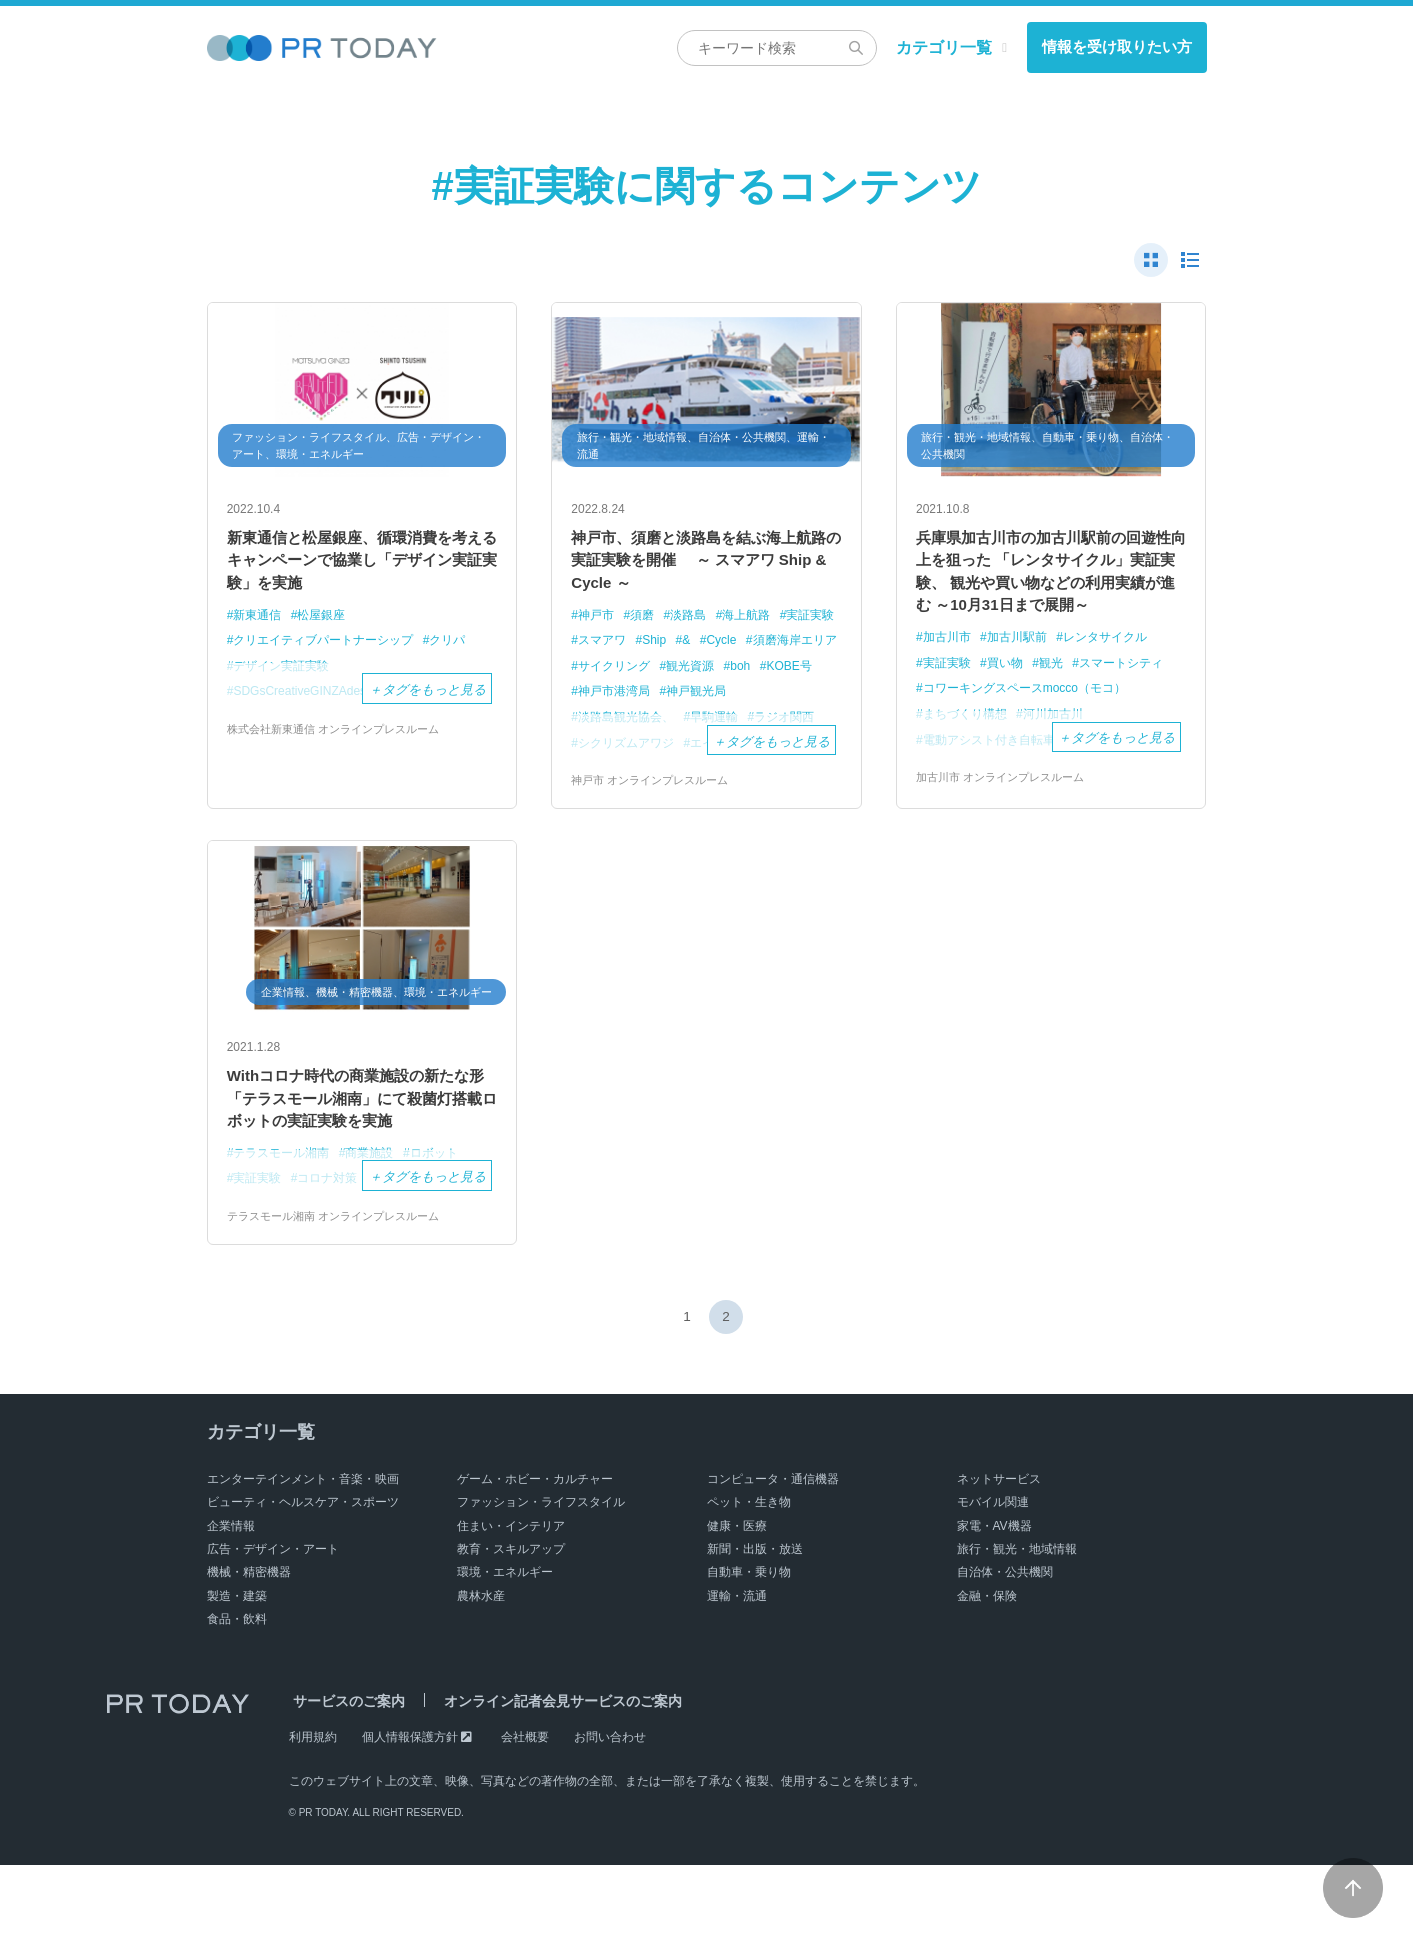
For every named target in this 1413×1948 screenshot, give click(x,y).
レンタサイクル (1119, 681)
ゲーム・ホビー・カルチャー (535, 1562)
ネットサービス (999, 1562)
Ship (729, 653)
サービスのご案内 (345, 1785)
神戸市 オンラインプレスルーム (656, 819)
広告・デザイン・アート (273, 1632)
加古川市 (949, 681)
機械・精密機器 (249, 1656)
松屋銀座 (329, 627)
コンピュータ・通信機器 (773, 1562)
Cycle (800, 653)
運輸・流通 (737, 1679)
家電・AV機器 (994, 1609)
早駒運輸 (807, 729)
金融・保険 (987, 1679)
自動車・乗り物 (749, 1656)
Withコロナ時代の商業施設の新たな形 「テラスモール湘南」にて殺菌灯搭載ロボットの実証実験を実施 (362, 1160)
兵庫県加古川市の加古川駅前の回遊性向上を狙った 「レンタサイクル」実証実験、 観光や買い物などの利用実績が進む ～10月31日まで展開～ (1051, 594)
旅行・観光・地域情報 (1017, 1632)
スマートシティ (1135, 707)
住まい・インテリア (511, 1609)
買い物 (1011, 707)
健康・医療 (737, 1609)
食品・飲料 (237, 1702)
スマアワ (673, 653)
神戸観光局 (611, 729)
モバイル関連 (993, 1585)
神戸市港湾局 (722, 703)
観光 (1061, 707)
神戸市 (598, 627)
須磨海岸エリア (624, 678)
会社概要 (525, 1820)
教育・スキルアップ (511, 1632)
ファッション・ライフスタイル (541, 1585)
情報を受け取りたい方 (1117, 46)
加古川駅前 (1024, 681)
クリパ (465, 653)
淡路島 (696, 627)
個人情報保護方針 (410, 1820)
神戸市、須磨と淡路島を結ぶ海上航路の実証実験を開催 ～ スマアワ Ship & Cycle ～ (706, 567)
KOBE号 (641, 703)
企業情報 (231, 1609)
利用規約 (313, 1820)
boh (590, 703)
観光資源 (807, 678)
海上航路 (759, 627)
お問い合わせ (610, 1820)
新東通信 (260, 627)
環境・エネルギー (505, 1656)
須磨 (647, 627)
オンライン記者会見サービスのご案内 (550, 1785)
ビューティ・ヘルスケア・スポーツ (303, 1585)
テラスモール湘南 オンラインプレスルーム (342, 1299)
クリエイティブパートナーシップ (331, 653)
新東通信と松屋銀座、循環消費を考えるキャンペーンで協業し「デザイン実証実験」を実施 (362, 567)
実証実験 (605, 653)
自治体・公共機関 (1005, 1656)
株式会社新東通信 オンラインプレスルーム (342, 743)
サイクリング (725, 678)
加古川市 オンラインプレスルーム (1007, 822)
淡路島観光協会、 (712, 729)
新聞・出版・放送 (755, 1632)
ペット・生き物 (749, 1585)
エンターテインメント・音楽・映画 (303, 1562)
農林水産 (481, 1679)
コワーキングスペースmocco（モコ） (1033, 732)
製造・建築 (237, 1679)
